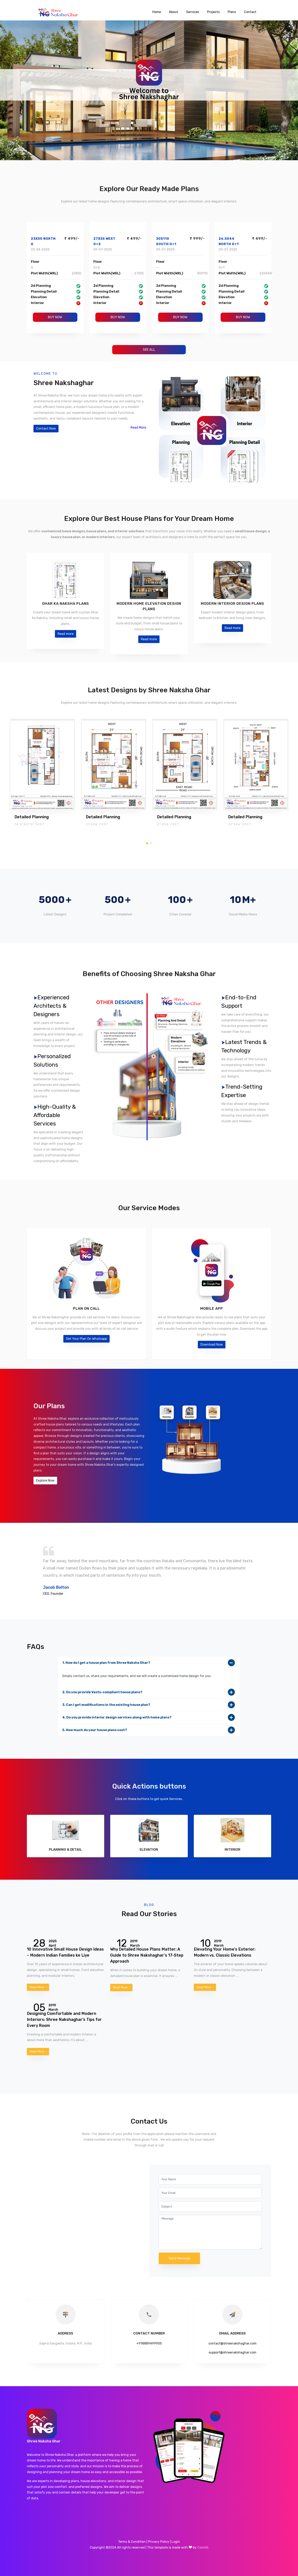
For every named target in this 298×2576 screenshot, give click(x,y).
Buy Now (55, 317)
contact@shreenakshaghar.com (232, 2343)
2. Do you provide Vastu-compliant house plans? (149, 1692)
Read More (138, 427)
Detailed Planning (31, 816)
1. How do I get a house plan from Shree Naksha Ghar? (149, 1662)
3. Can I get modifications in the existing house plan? (149, 1704)
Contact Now (46, 428)
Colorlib (202, 2547)
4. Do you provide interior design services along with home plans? (149, 1717)
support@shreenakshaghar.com (232, 2352)
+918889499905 (149, 2343)
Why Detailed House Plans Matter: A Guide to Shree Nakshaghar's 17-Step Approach (146, 1963)
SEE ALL (149, 349)
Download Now (211, 1344)
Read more (66, 634)
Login (176, 2542)
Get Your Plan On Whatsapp (86, 1339)
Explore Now (45, 1480)
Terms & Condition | (132, 2542)
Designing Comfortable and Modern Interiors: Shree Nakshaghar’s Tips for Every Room (64, 2027)
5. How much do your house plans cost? (149, 1730)
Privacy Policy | (159, 2542)
